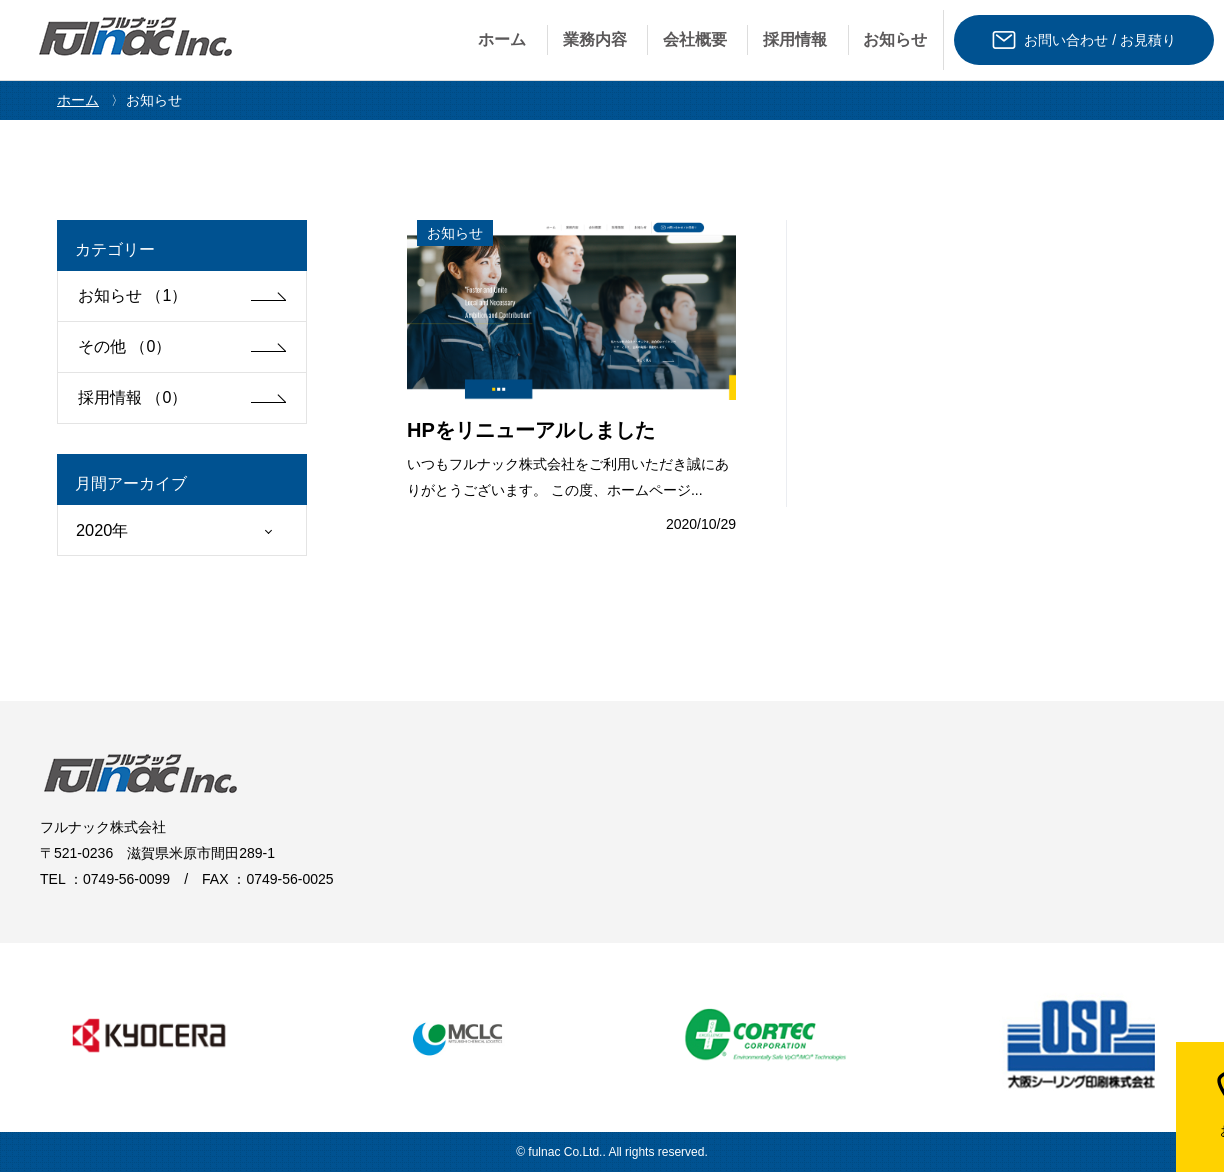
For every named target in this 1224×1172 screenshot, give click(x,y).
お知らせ (895, 39)
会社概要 (695, 39)
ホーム (502, 39)
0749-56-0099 (126, 879)
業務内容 (595, 39)
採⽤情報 (795, 39)
